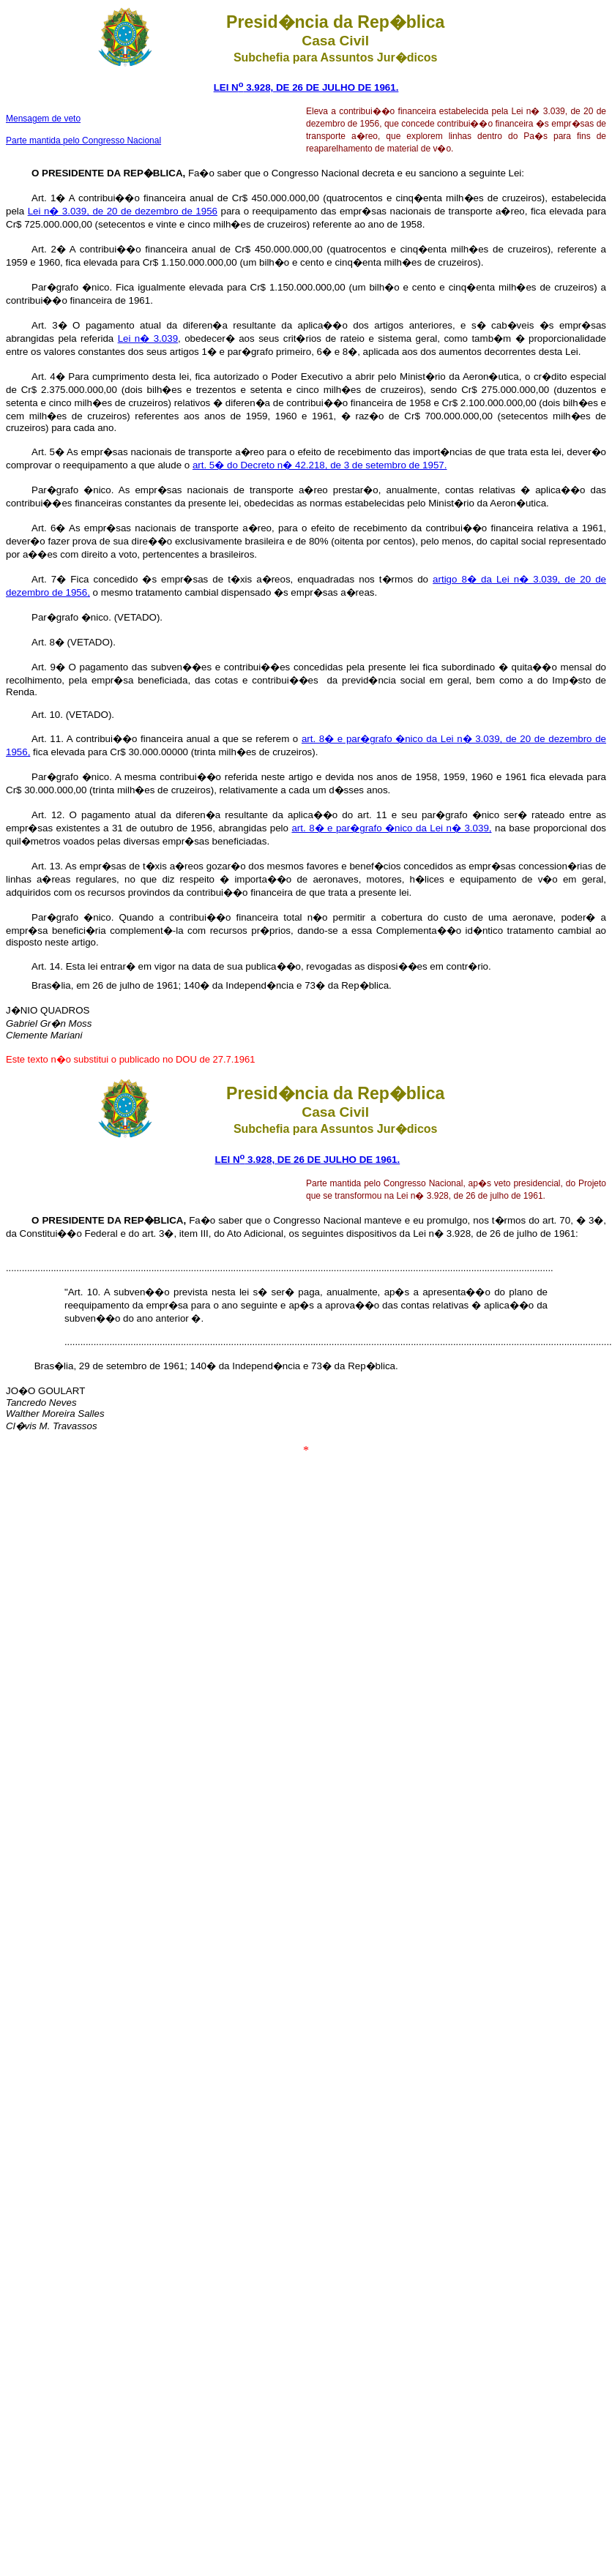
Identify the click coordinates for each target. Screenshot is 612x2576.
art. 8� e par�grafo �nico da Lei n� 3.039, (391, 828)
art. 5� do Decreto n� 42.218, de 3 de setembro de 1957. (320, 465)
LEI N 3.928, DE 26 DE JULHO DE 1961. (306, 87)
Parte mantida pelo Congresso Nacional (83, 140)
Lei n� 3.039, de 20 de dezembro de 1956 (122, 211)
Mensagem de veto (43, 118)
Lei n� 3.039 (148, 338)
